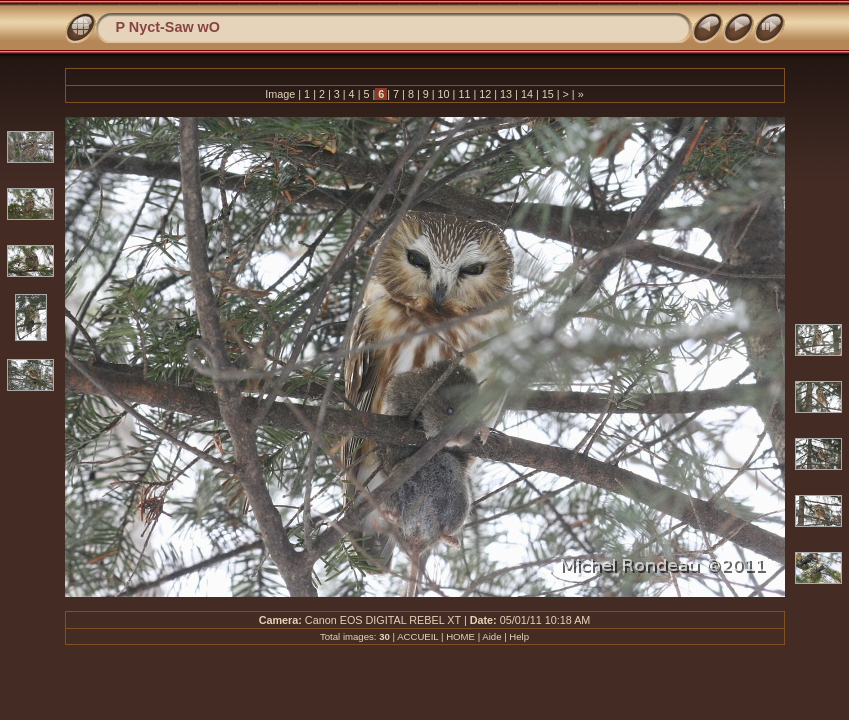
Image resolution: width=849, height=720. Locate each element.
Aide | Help (505, 636)
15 (548, 94)
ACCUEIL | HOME (436, 636)
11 (464, 94)
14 (527, 94)
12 (485, 94)
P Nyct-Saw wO (168, 27)
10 (444, 94)
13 (506, 94)
